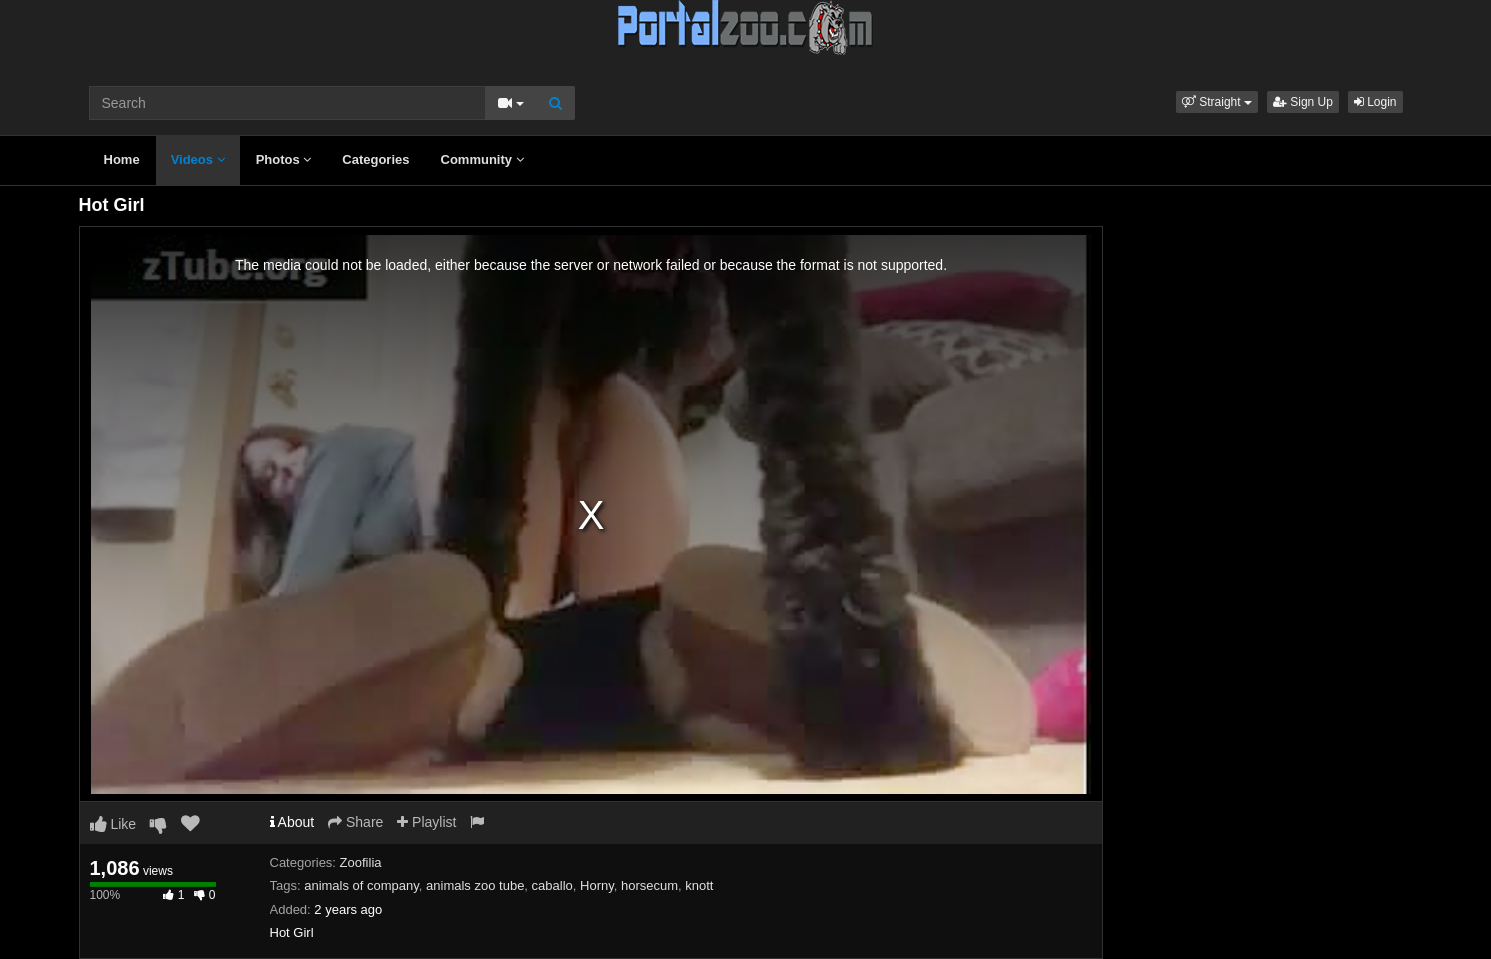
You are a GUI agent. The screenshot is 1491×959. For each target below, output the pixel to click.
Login (1375, 102)
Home (122, 159)
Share (355, 822)
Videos (198, 159)
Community (482, 159)
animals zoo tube (475, 885)
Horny (597, 885)
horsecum (649, 885)
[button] (1217, 102)
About (292, 822)
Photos (284, 159)
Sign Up (1303, 102)
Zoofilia (361, 862)
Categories (375, 159)
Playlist (426, 822)
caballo (552, 885)
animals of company (361, 885)
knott (699, 885)
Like (113, 824)
